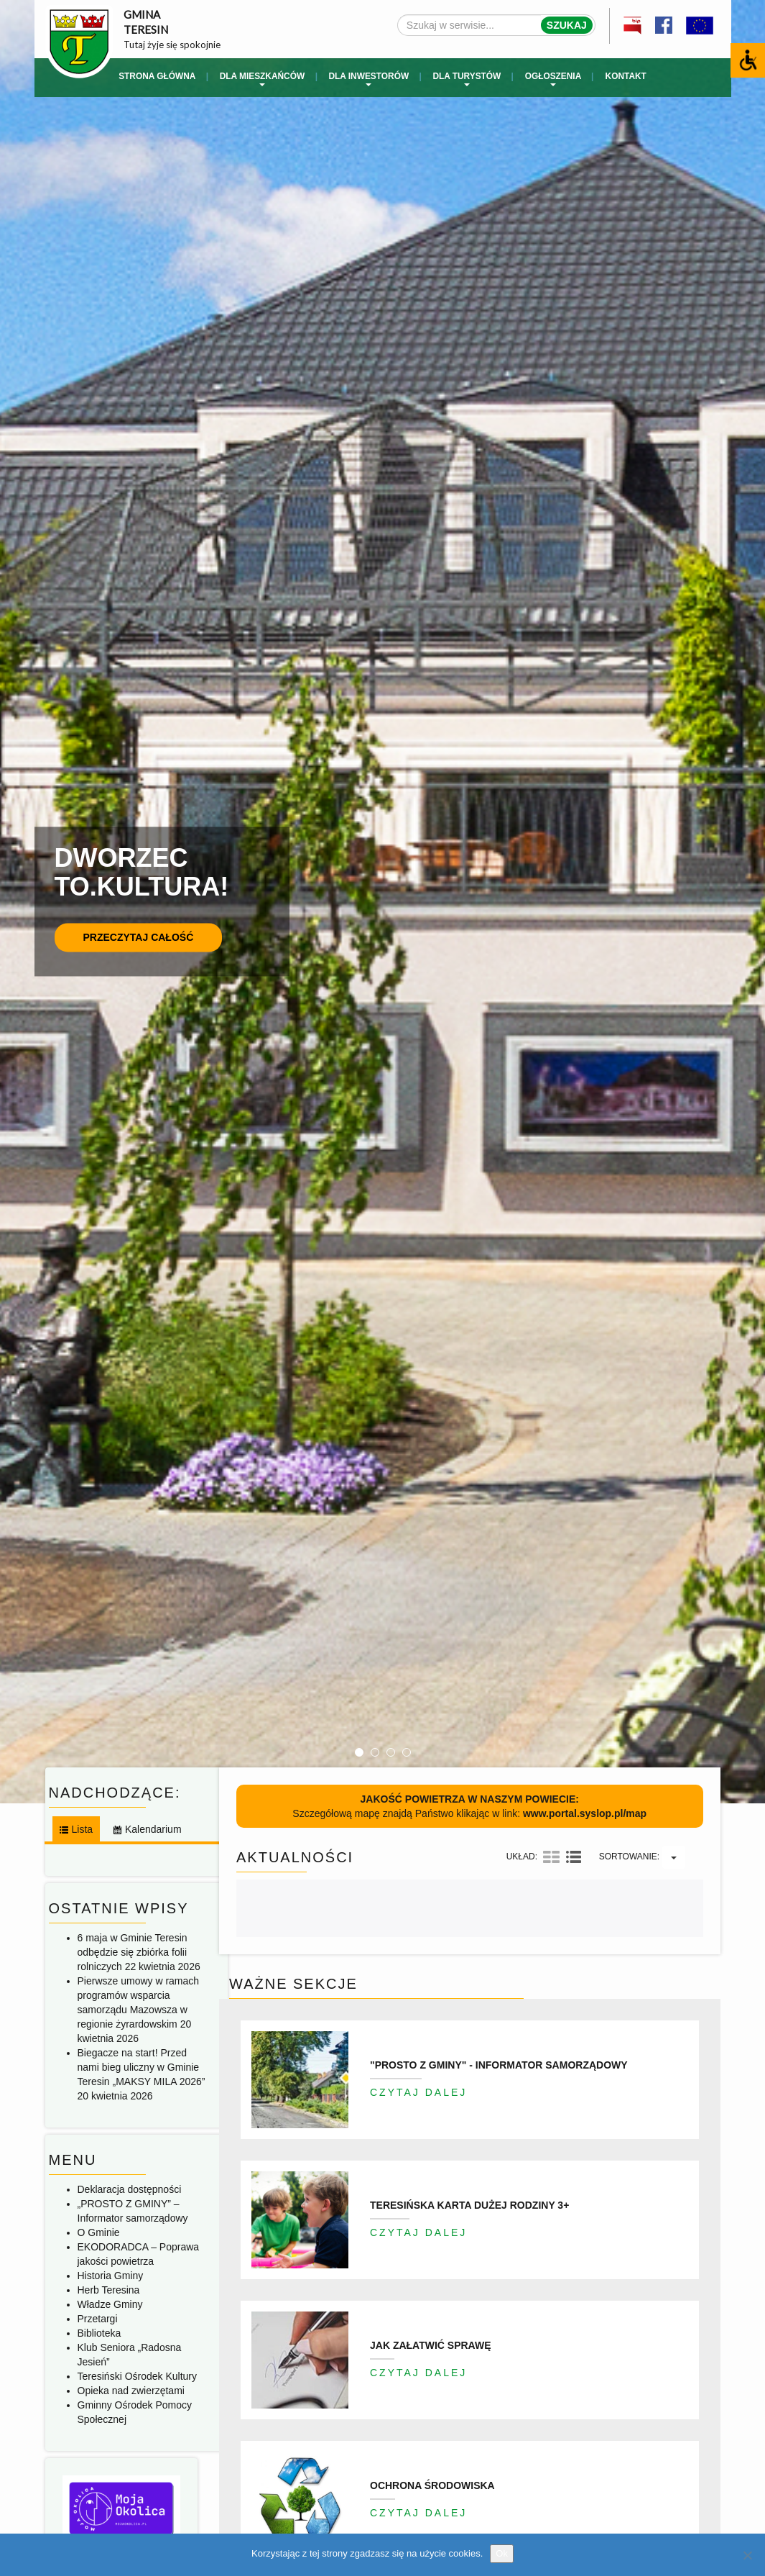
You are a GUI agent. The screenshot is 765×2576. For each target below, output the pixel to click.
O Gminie (99, 2232)
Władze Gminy (110, 2304)
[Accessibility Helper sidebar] (748, 60)
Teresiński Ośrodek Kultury (138, 2376)
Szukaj (567, 25)
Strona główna (157, 76)
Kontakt (626, 76)
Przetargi (98, 2318)
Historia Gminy (111, 2275)
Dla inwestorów (368, 78)
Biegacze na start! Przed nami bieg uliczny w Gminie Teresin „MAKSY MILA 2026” (141, 2067)
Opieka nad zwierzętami (131, 2390)
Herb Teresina (109, 2290)
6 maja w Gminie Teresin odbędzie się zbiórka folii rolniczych (132, 1952)
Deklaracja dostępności (130, 2189)
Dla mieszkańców (262, 78)
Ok (502, 2553)
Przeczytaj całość (138, 937)
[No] (747, 2555)
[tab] (75, 1829)
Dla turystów (466, 78)
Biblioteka (99, 2333)
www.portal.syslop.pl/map (584, 1813)
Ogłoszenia (553, 78)
